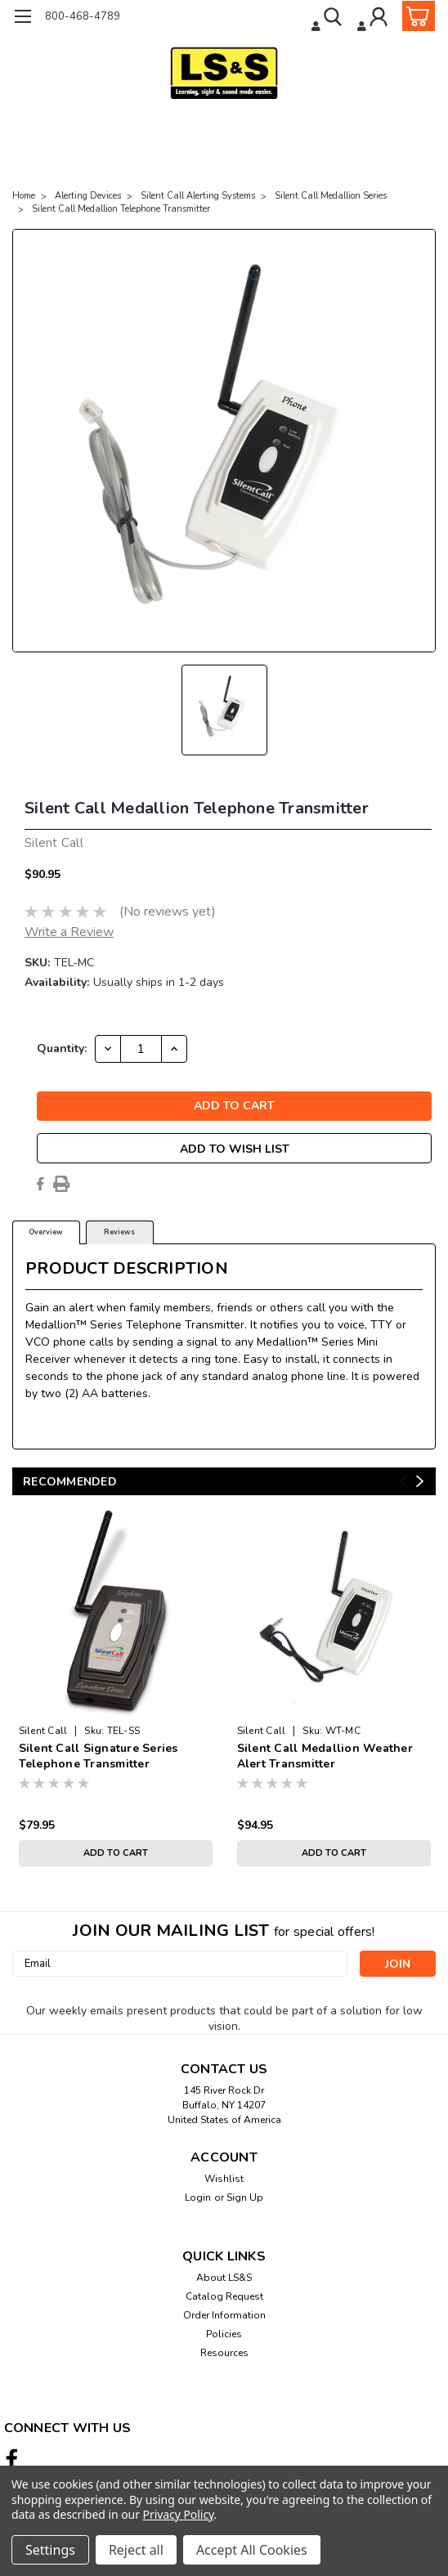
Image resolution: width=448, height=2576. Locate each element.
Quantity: (62, 1048)
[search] (328, 19)
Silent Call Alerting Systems (198, 196)
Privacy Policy (178, 2514)
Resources (224, 2352)
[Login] (374, 19)
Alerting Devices (88, 196)
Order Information (224, 2315)
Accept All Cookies (251, 2550)
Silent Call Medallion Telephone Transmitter (121, 209)
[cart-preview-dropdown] (415, 16)
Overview (46, 1232)
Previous (403, 1481)
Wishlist (224, 2178)
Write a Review (69, 932)
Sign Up (244, 2197)
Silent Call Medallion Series (331, 196)
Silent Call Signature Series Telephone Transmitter (98, 1756)
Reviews (119, 1232)
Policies (224, 2334)
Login (198, 2197)
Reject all (136, 2550)
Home (23, 196)
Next (420, 1481)
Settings (50, 2550)
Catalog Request (224, 2296)
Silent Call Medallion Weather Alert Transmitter (325, 1756)
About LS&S (224, 2277)
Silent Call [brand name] (43, 1730)
